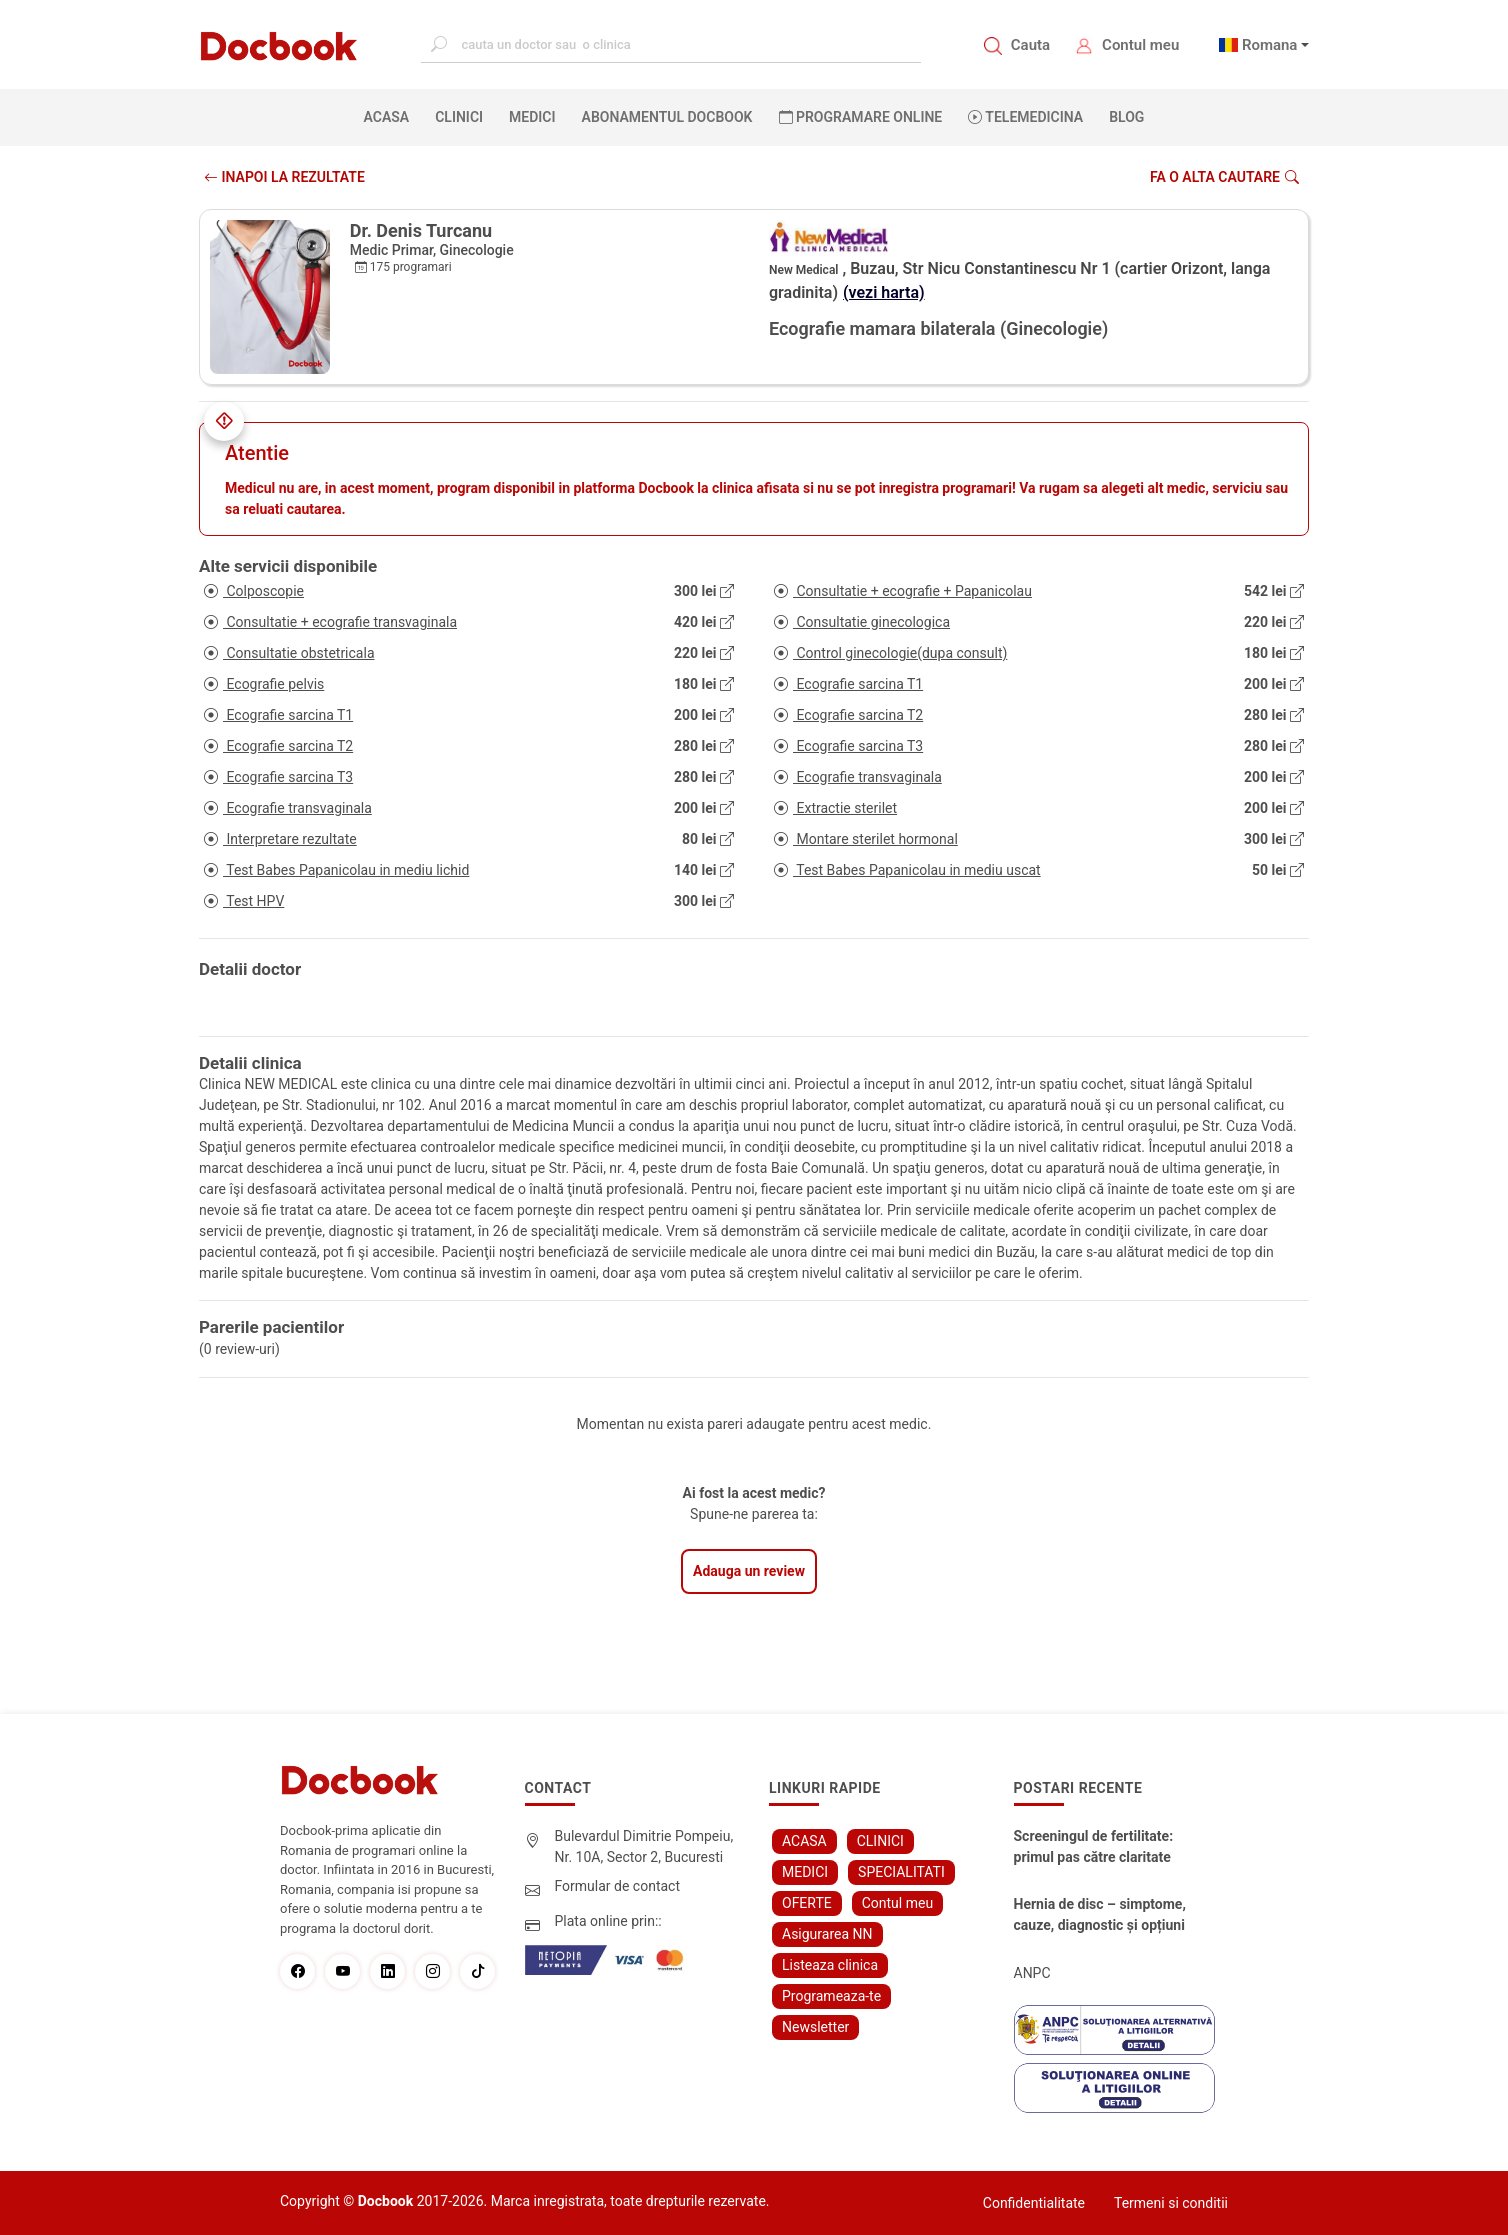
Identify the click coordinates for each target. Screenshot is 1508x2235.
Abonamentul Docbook (667, 117)
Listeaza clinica (830, 1965)
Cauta (1030, 45)
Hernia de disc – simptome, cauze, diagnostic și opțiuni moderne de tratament (1100, 1916)
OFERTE (807, 1903)
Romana (1270, 45)
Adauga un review (749, 1571)
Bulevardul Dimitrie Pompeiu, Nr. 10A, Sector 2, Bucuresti (644, 1846)
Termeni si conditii (1171, 2203)
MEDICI (532, 117)
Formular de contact (618, 1886)
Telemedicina (1025, 117)
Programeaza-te (831, 1996)
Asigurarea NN (827, 1934)
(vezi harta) (884, 292)
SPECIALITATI (901, 1872)
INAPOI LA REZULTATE (284, 177)
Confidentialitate (1034, 2203)
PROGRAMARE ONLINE (861, 117)
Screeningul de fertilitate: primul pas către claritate (1094, 1846)
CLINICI (459, 117)
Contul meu (1140, 45)
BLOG (1126, 117)
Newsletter (815, 2027)
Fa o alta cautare (1224, 177)
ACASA (391, 116)
